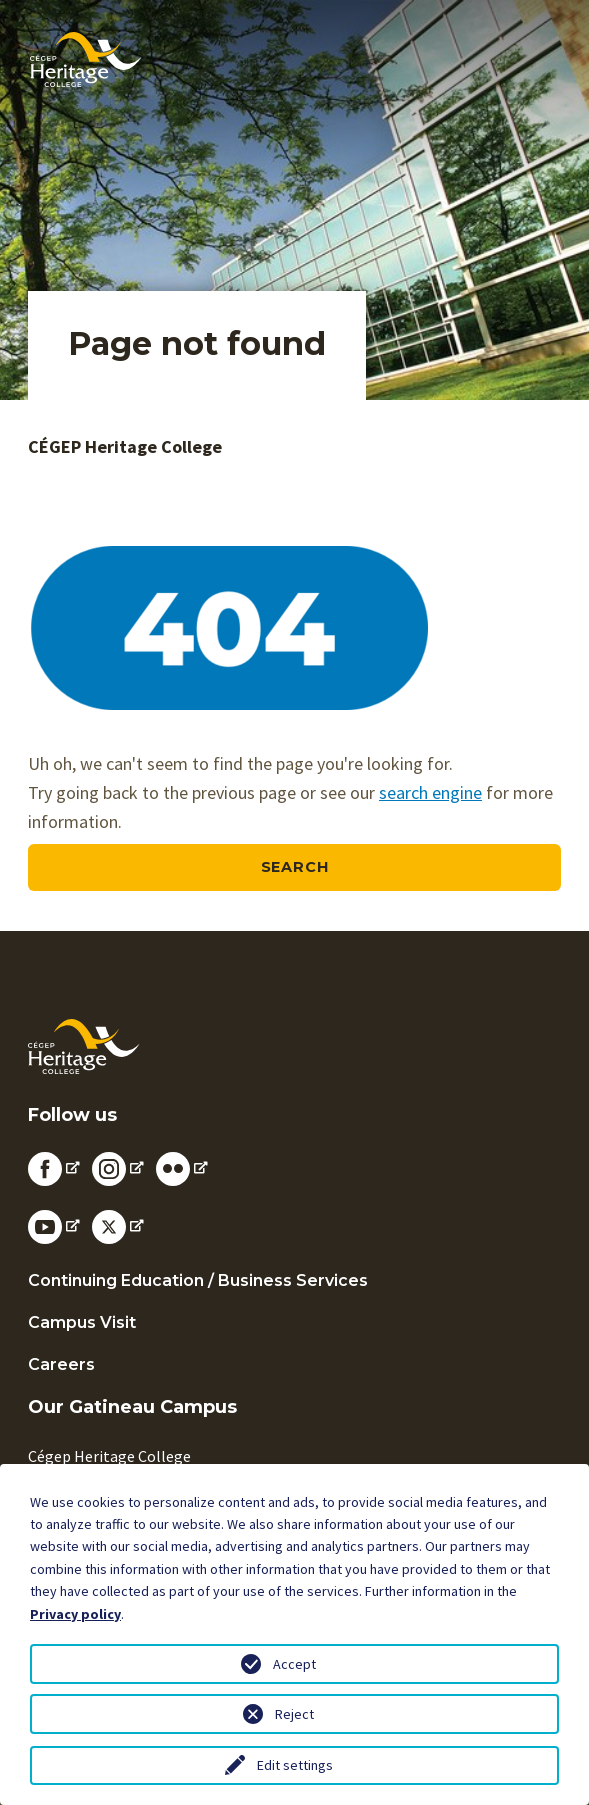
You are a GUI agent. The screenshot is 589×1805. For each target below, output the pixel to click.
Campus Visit (82, 1322)
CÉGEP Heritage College (125, 446)
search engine (430, 792)
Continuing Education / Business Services (198, 1280)
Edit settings (295, 1765)
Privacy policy (75, 1614)
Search (295, 867)
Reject (294, 1714)
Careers (61, 1364)
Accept (294, 1664)
